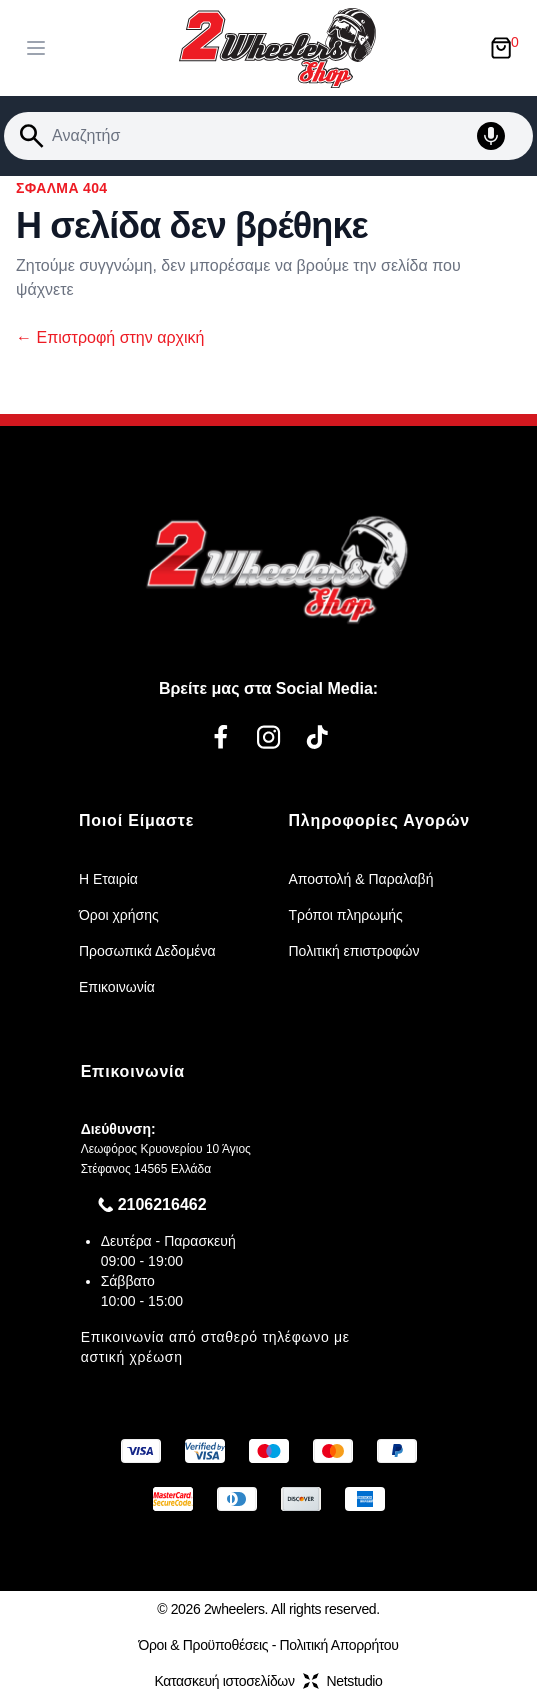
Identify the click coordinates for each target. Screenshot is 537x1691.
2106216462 (162, 1204)
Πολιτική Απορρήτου (339, 1645)
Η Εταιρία (108, 879)
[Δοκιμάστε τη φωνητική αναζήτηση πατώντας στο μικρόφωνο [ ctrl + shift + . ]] (501, 136)
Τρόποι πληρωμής (346, 915)
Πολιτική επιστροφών (354, 951)
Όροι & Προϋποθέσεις (203, 1645)
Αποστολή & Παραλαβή (361, 879)
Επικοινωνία (117, 987)
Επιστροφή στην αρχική (110, 337)
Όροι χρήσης (119, 915)
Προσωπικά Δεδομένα (147, 951)
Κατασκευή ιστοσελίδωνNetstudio (268, 1681)
